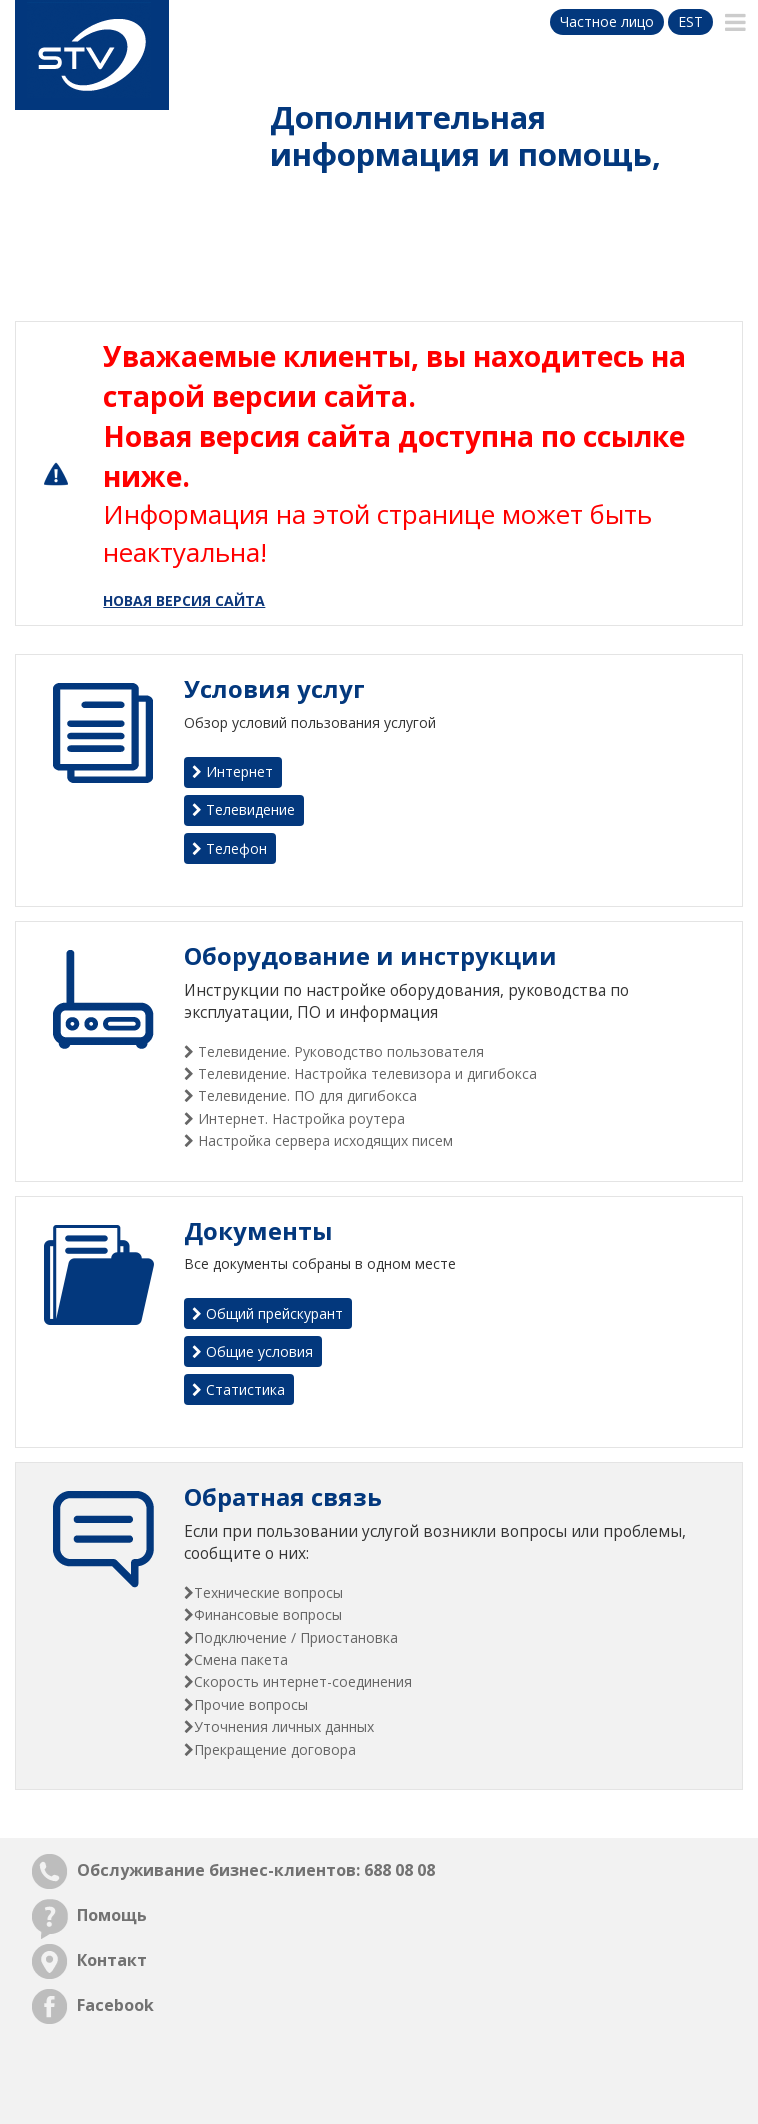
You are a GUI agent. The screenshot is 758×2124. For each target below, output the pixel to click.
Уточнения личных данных (284, 1726)
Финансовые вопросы (268, 1614)
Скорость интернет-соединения (303, 1681)
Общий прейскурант (267, 1313)
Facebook (115, 2005)
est (690, 21)
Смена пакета (241, 1659)
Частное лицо (607, 21)
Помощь (112, 1915)
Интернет (232, 771)
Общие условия (252, 1351)
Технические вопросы (268, 1592)
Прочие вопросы (251, 1704)
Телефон (229, 848)
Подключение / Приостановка (296, 1637)
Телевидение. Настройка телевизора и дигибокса (365, 1073)
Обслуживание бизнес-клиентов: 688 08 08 (256, 1870)
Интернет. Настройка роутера (299, 1118)
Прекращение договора (275, 1749)
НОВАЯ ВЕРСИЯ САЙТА (184, 600)
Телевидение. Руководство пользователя (339, 1051)
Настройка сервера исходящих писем (323, 1140)
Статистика (238, 1389)
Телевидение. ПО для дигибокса (305, 1095)
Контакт (112, 1960)
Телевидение (243, 809)
